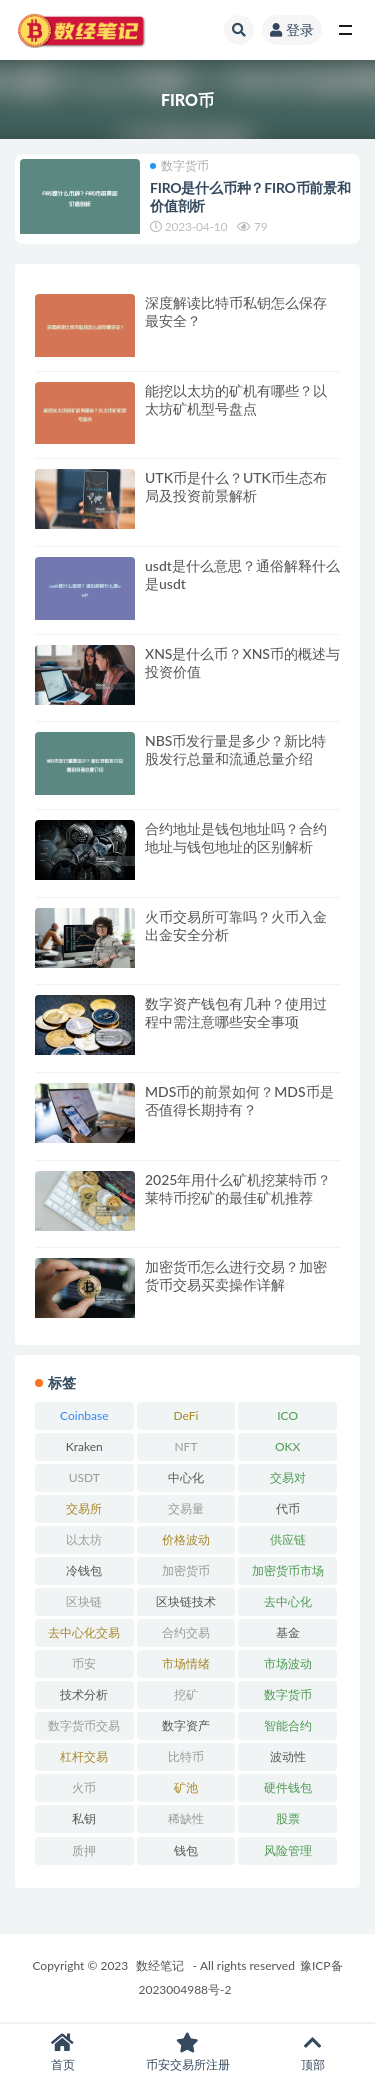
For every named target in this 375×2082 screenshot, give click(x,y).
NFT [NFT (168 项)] (185, 1446)
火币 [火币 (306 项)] (84, 1787)
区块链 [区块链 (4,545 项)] (84, 1601)
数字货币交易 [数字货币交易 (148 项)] (84, 1725)
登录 (292, 29)
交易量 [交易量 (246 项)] (186, 1508)
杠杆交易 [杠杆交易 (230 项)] (84, 1756)
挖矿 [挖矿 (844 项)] (186, 1694)
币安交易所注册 (187, 2052)
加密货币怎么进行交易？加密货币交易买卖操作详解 (236, 1275)
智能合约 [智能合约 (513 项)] (288, 1725)
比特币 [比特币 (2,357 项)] (186, 1756)
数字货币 (179, 166)
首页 (62, 2052)
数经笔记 (160, 1965)
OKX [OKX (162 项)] (287, 1446)
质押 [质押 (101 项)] (84, 1850)
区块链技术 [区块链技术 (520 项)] (186, 1601)
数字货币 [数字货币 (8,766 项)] (288, 1694)
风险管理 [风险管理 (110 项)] (288, 1850)
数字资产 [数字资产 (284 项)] (186, 1725)
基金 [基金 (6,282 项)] (288, 1632)
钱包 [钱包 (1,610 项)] (186, 1850)
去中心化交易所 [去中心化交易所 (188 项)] (84, 1636)
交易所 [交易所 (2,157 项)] (84, 1508)
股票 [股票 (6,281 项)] (288, 1818)
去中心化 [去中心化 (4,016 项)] (288, 1601)
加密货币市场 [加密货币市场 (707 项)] (288, 1570)
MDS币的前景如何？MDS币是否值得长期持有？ (239, 1100)
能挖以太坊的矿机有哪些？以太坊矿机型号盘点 (236, 399)
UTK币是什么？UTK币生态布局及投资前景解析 (236, 486)
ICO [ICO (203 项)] (287, 1415)
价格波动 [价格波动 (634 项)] (186, 1539)
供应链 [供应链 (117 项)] (288, 1539)
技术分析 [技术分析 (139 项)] (84, 1694)
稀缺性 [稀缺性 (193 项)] (186, 1818)
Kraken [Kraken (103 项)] (84, 1446)
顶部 (312, 2052)
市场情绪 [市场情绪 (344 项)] (186, 1663)
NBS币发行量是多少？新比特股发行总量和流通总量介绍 (235, 749)
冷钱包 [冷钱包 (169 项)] (84, 1570)
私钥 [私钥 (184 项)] (84, 1818)
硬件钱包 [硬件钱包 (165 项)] (288, 1787)
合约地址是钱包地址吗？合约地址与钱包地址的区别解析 (236, 837)
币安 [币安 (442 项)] (84, 1663)
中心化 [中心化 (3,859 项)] (186, 1477)
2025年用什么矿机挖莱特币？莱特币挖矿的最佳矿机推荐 (238, 1188)
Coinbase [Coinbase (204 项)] (84, 1415)
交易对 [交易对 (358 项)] (288, 1477)
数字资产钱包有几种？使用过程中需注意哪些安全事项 (236, 1012)
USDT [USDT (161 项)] (84, 1477)
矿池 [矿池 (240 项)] (186, 1787)
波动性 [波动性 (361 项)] (288, 1756)
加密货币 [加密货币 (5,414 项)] (186, 1570)
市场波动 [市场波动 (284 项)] (288, 1663)
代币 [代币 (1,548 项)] (288, 1508)
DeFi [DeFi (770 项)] (186, 1415)
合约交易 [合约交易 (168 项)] (186, 1632)
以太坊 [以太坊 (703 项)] (84, 1539)
